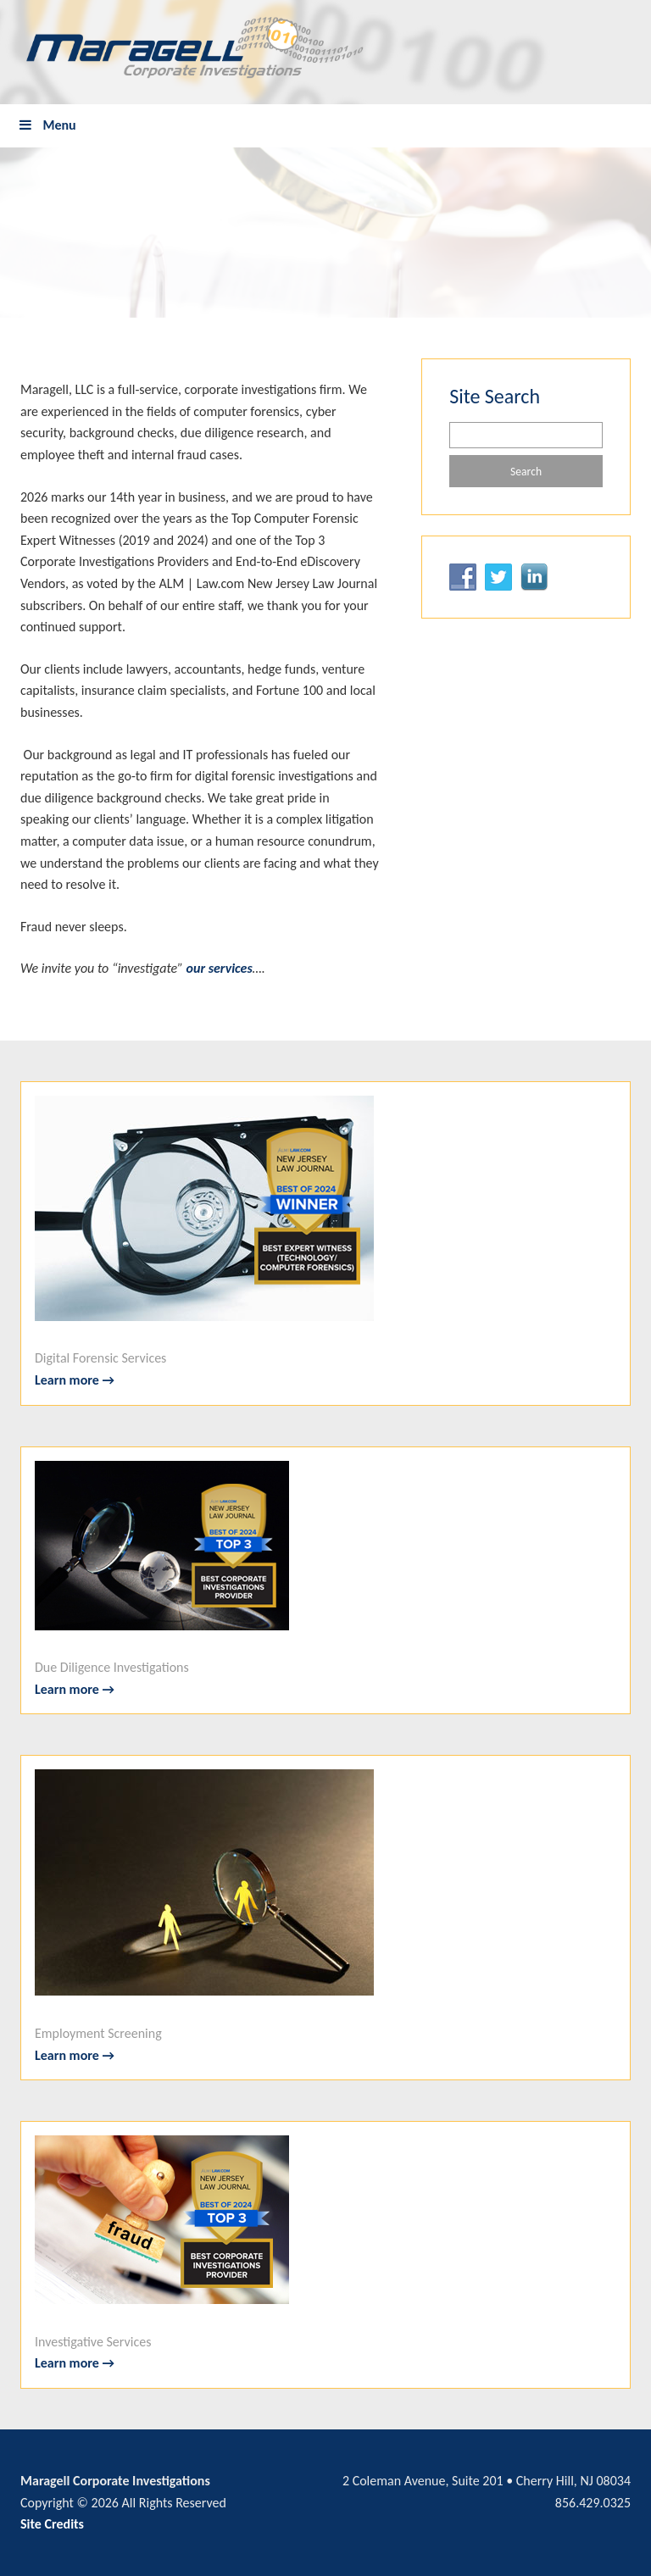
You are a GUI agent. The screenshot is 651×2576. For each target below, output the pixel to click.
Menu (46, 125)
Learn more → (74, 1380)
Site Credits (52, 2524)
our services (219, 968)
